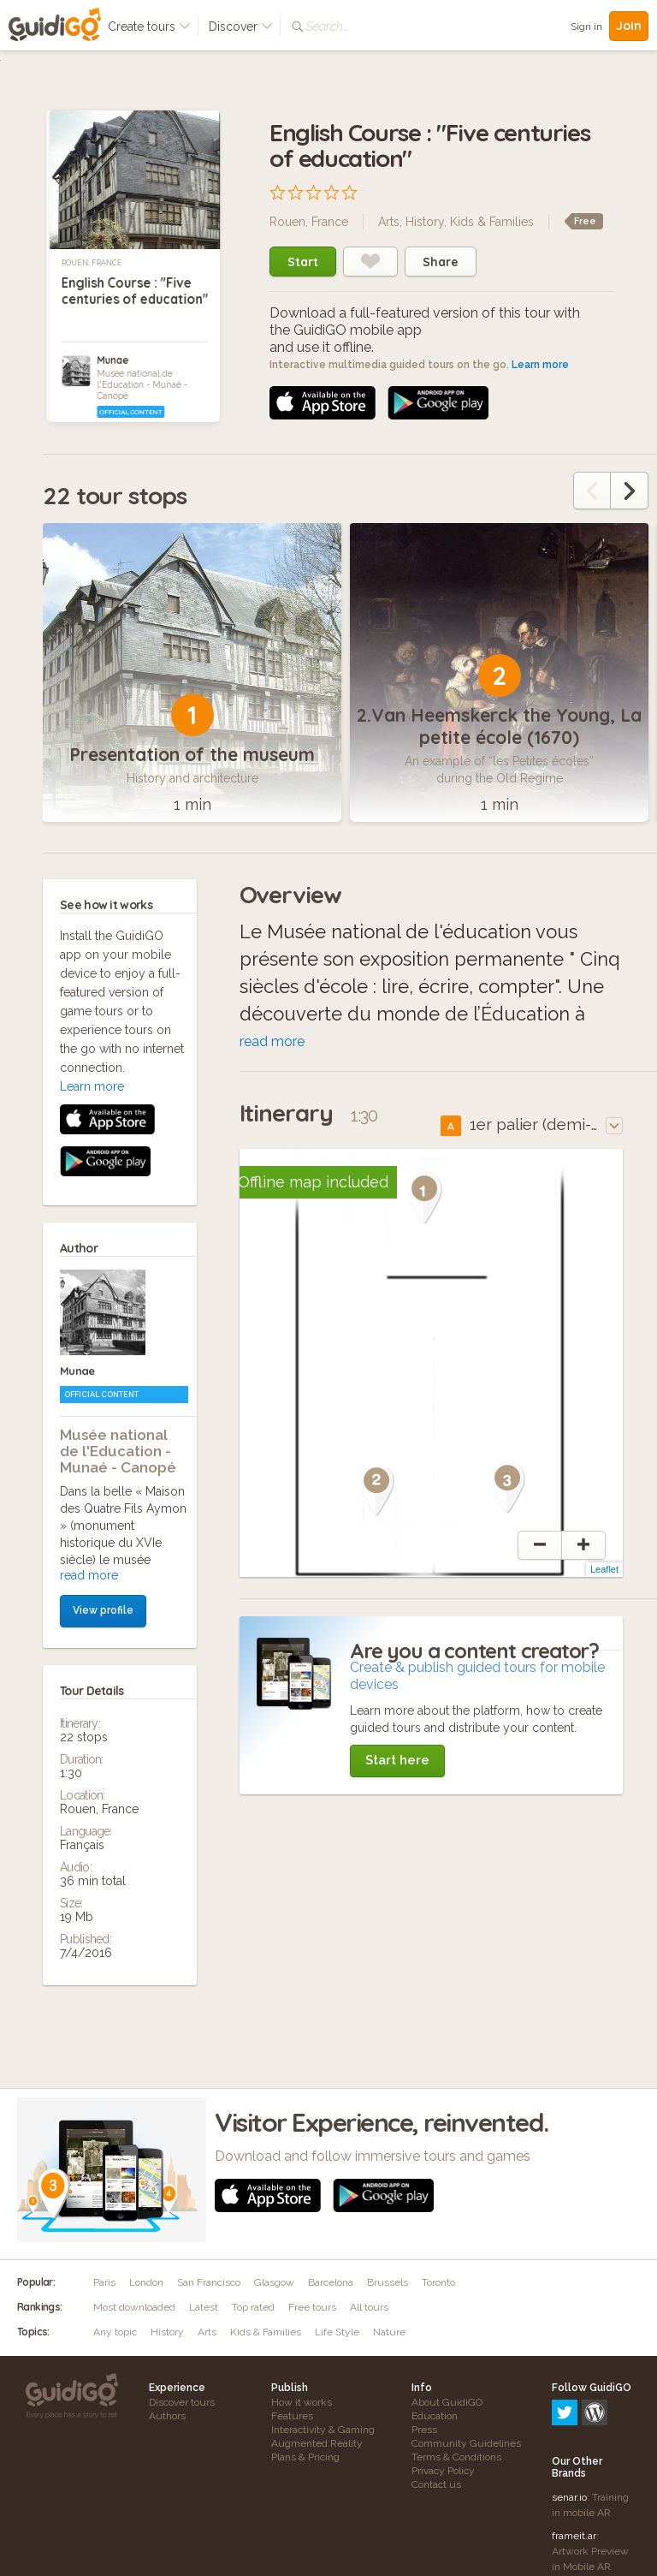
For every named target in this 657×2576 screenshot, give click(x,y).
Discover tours (182, 2402)
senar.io (569, 2424)
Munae (112, 360)
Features (292, 2416)
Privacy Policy (443, 2471)
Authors (167, 2416)
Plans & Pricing (305, 2457)
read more (89, 1232)
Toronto (438, 2282)
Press (424, 2430)
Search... (327, 26)
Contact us (436, 2484)
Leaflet (604, 1569)
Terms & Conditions (456, 2457)
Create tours (149, 26)
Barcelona (330, 2282)
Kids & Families (492, 222)
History (424, 222)
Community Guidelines (466, 2443)
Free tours (312, 2307)
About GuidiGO (446, 2402)
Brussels (387, 2282)
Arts (389, 222)
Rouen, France (91, 263)
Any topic (115, 2332)
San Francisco (208, 2282)
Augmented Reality (317, 2443)
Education (434, 2416)
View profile (103, 1267)
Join (629, 25)
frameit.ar (574, 2462)
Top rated (253, 2307)
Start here (397, 1760)
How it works (301, 2402)
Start (302, 262)
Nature (389, 2332)
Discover (241, 26)
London (146, 2282)
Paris (104, 2282)
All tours (369, 2307)
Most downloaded (134, 2307)
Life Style (337, 2332)
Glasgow (274, 2282)
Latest (203, 2307)
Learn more (540, 365)
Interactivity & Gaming (323, 2430)
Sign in (586, 27)
